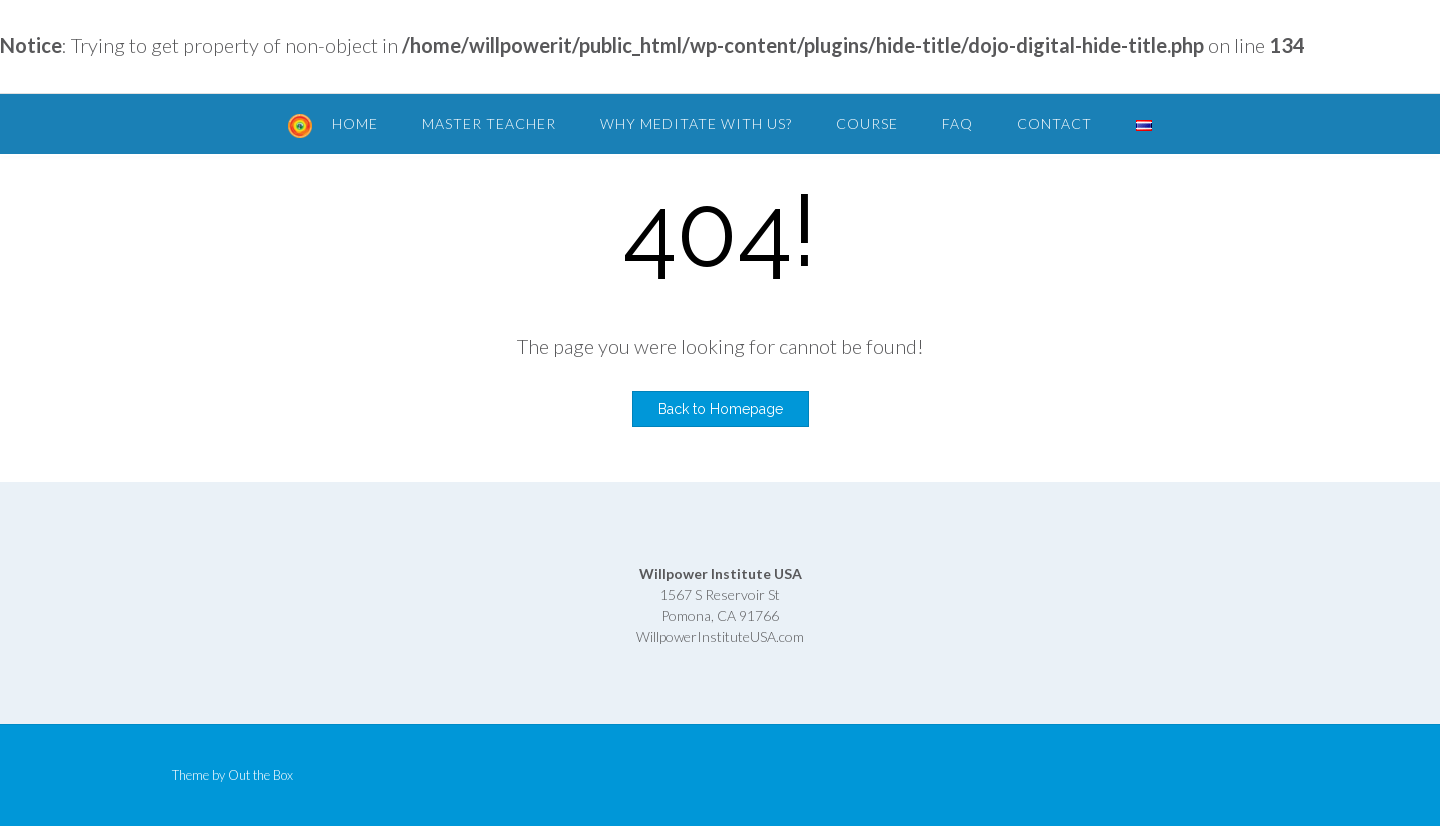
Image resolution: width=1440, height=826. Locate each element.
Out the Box (260, 775)
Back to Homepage (720, 409)
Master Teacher (489, 123)
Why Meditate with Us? (696, 123)
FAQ (957, 123)
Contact (1054, 123)
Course (867, 123)
